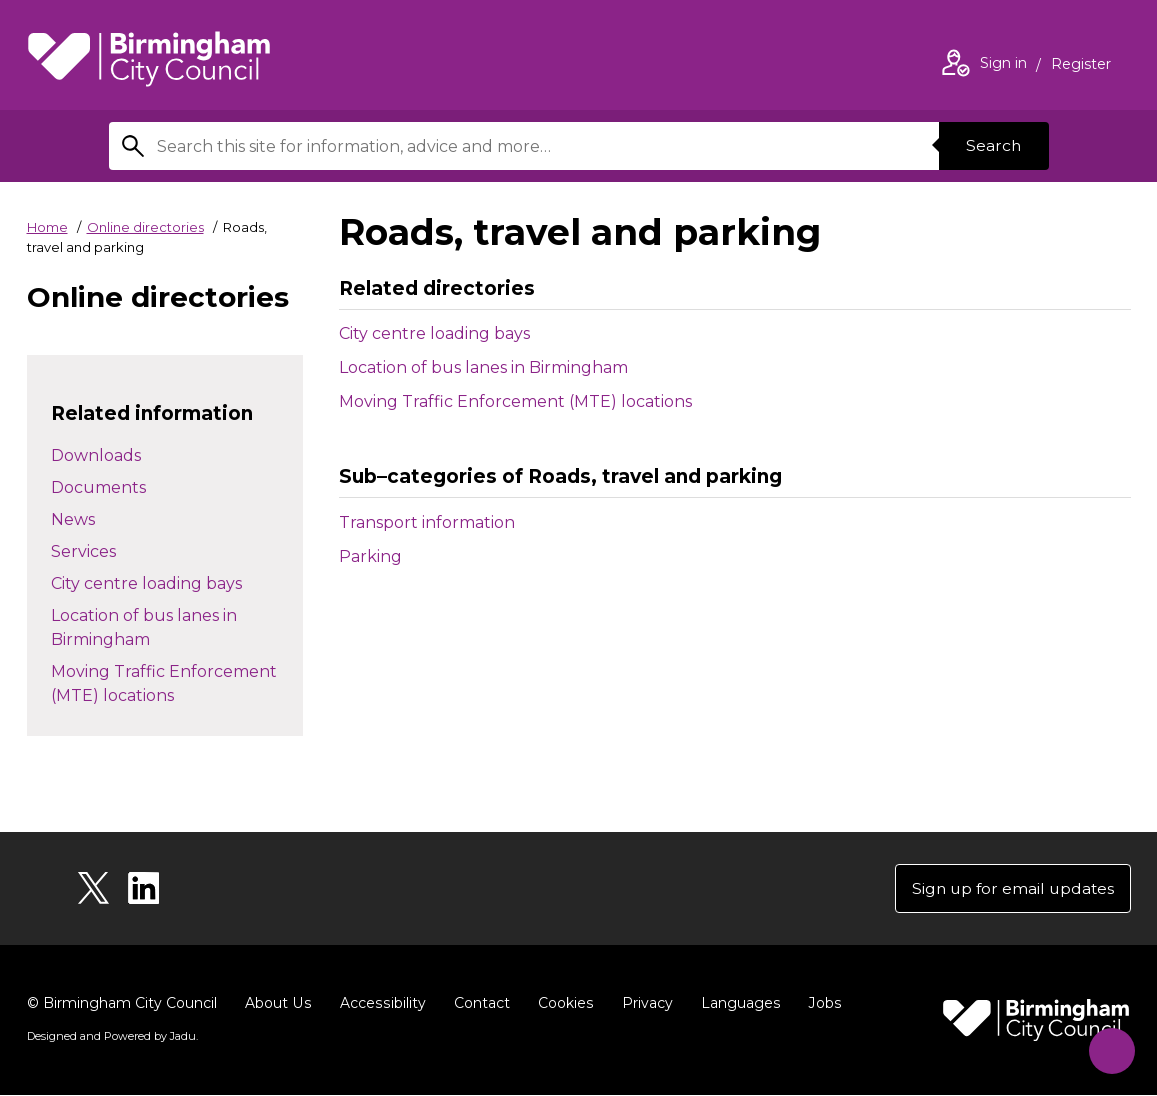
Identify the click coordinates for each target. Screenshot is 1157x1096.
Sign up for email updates (1010, 888)
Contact (478, 1004)
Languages (735, 1004)
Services (83, 551)
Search (993, 145)
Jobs (819, 1004)
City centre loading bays (434, 333)
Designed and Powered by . (112, 1037)
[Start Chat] (1107, 1046)
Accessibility (380, 1004)
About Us (277, 1004)
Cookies (561, 1004)
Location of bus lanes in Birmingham (483, 367)
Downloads (96, 455)
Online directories (145, 227)
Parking (412, 555)
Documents (98, 487)
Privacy (642, 1004)
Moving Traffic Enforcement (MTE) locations (515, 401)
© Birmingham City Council (122, 1004)
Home (47, 227)
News (73, 519)
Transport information (468, 521)
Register (1081, 66)
